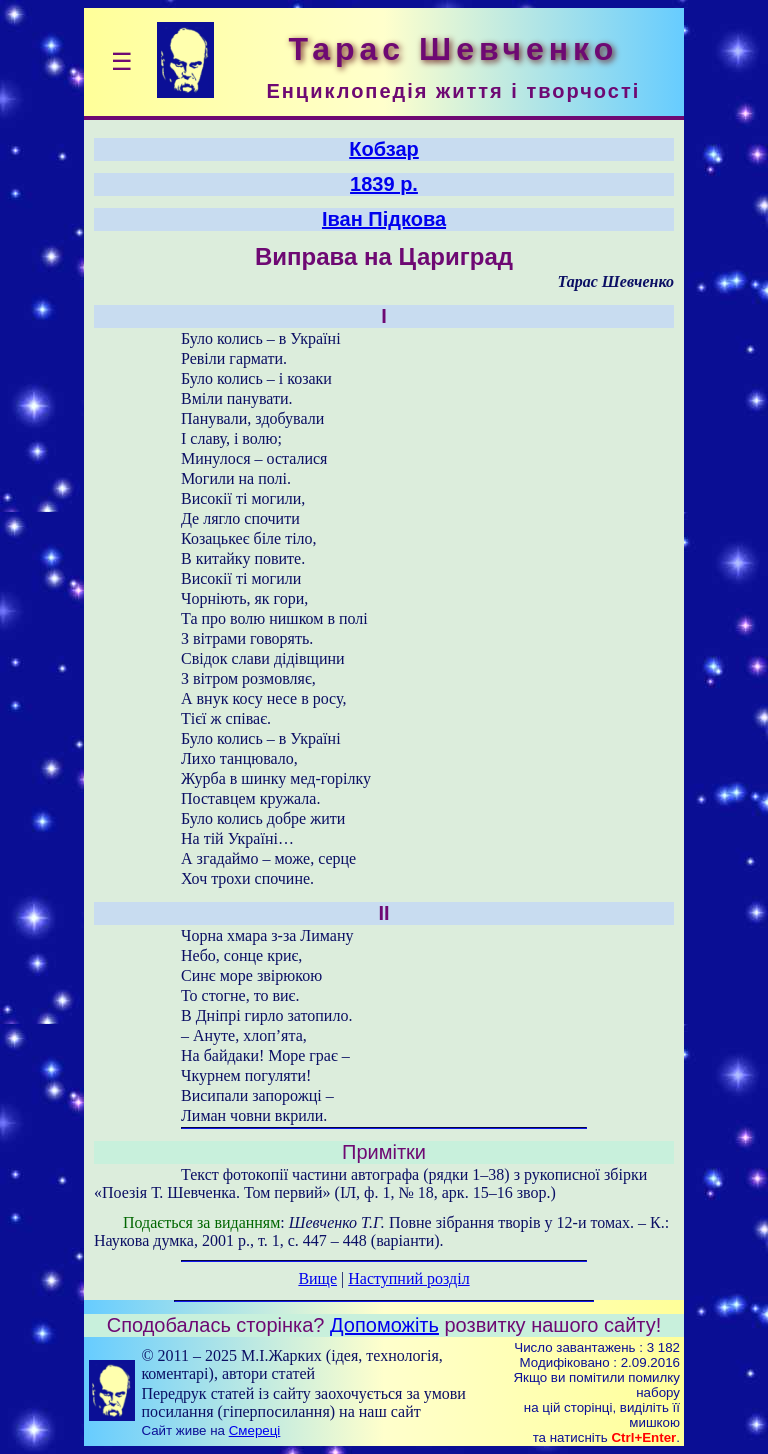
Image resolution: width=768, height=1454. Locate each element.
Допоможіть (384, 1325)
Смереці (255, 1430)
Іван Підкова (384, 219)
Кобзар (384, 149)
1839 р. (384, 184)
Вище (317, 1278)
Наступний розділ (408, 1278)
